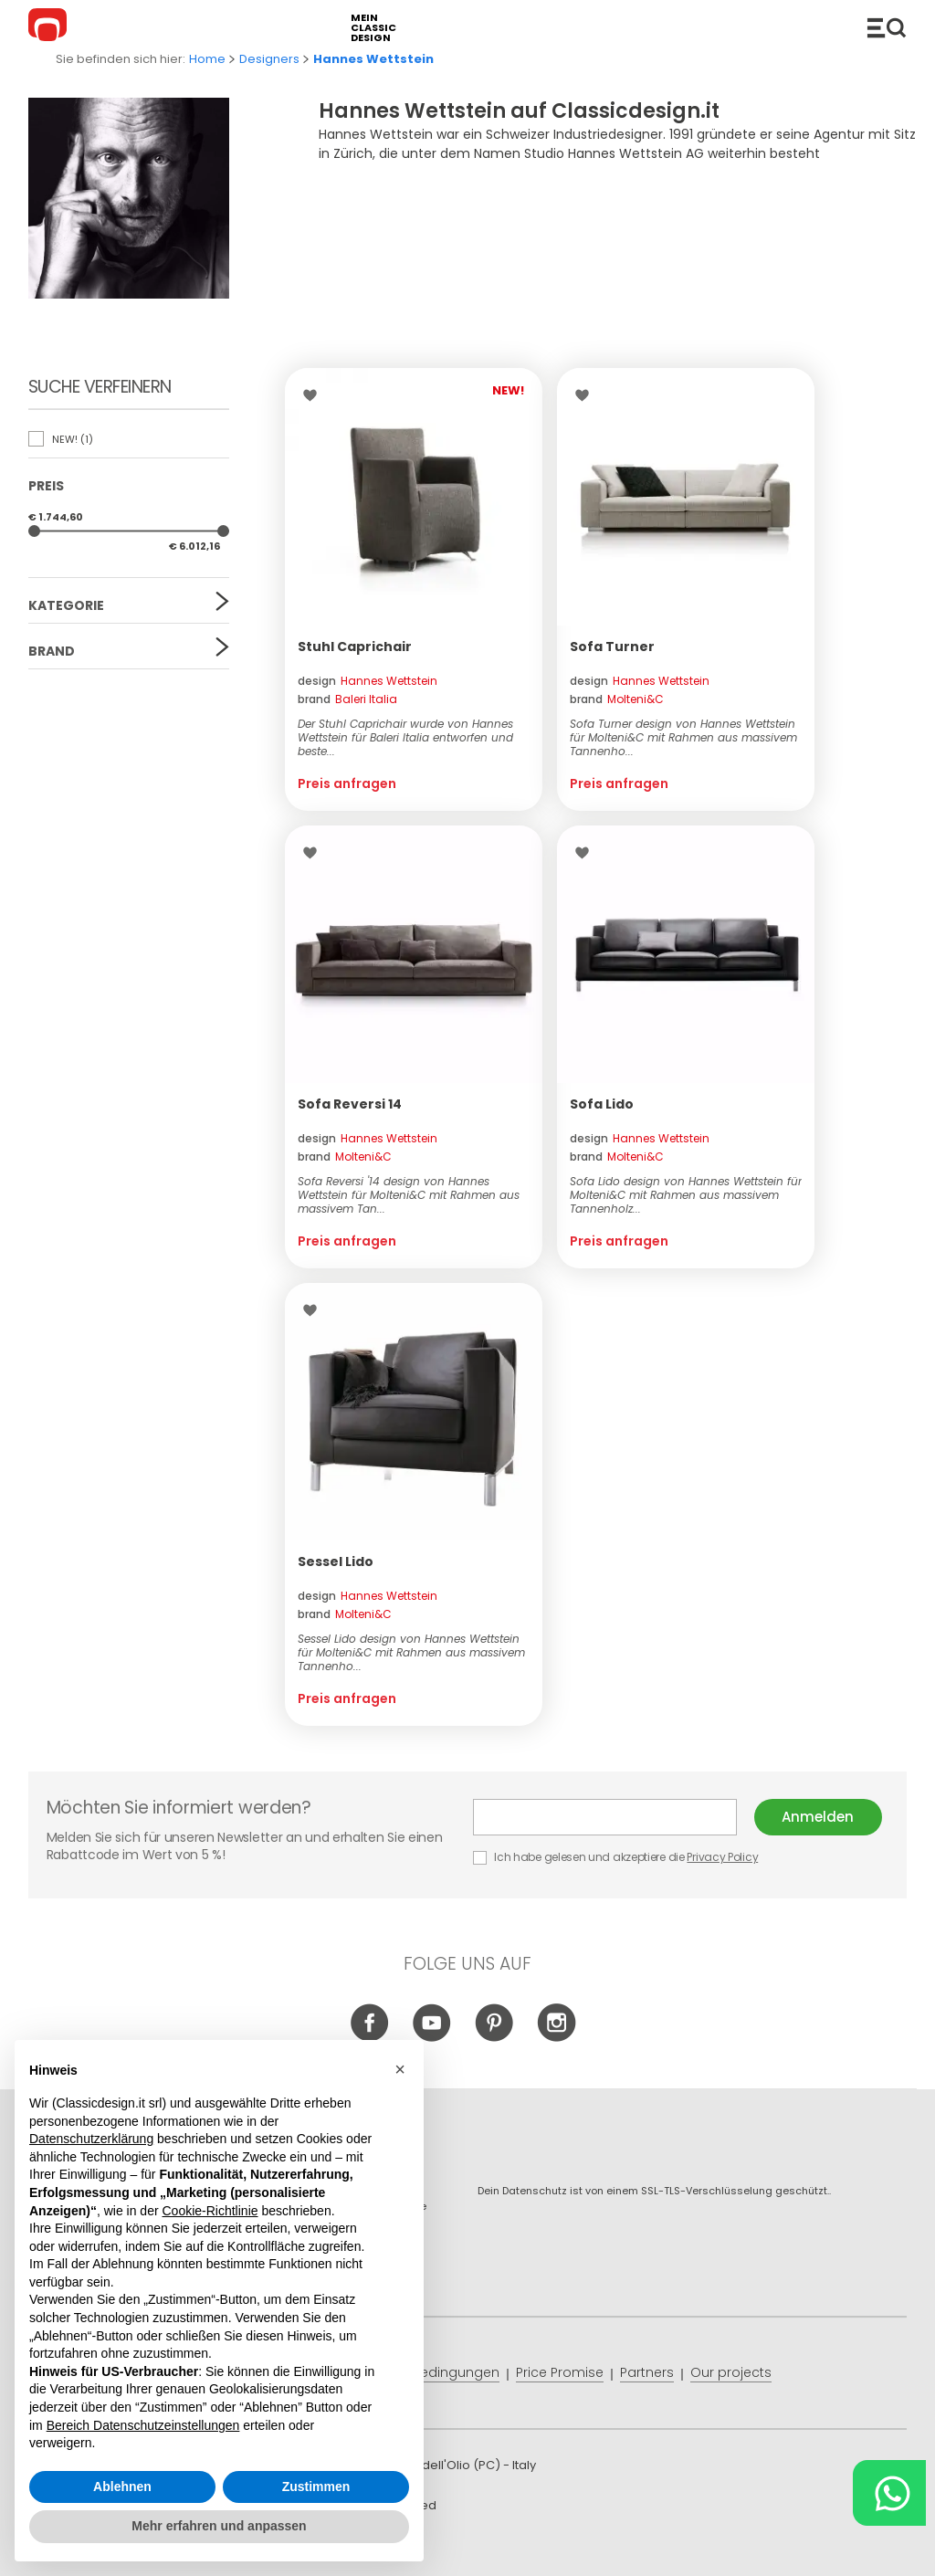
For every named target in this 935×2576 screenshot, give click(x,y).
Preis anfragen (347, 783)
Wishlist (314, 395)
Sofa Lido (602, 1104)
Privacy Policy (722, 1857)
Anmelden (818, 1816)
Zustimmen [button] (316, 2486)
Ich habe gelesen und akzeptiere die (617, 1857)
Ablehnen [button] (122, 2486)
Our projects (731, 2372)
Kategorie (66, 605)
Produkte (887, 27)
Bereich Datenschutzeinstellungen (143, 2425)
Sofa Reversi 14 (350, 1104)
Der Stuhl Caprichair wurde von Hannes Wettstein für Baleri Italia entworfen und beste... (405, 737)
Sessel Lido (335, 1561)
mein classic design (373, 28)
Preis (46, 486)
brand (347, 699)
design (367, 681)
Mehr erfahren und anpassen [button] (218, 2526)
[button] (400, 2070)
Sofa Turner (612, 646)
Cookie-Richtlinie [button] (209, 2210)
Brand (51, 651)
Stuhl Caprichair (355, 646)
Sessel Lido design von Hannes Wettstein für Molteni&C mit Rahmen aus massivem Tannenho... (411, 1652)
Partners (647, 2372)
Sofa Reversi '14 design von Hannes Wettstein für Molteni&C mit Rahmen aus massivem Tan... (409, 1194)
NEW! (60, 439)
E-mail (605, 1817)
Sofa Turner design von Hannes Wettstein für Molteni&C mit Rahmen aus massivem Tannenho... (683, 737)
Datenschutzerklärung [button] (91, 2138)
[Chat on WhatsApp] (889, 2493)
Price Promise (560, 2372)
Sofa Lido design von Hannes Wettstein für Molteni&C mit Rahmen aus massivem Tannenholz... (686, 1194)
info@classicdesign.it (327, 2548)
